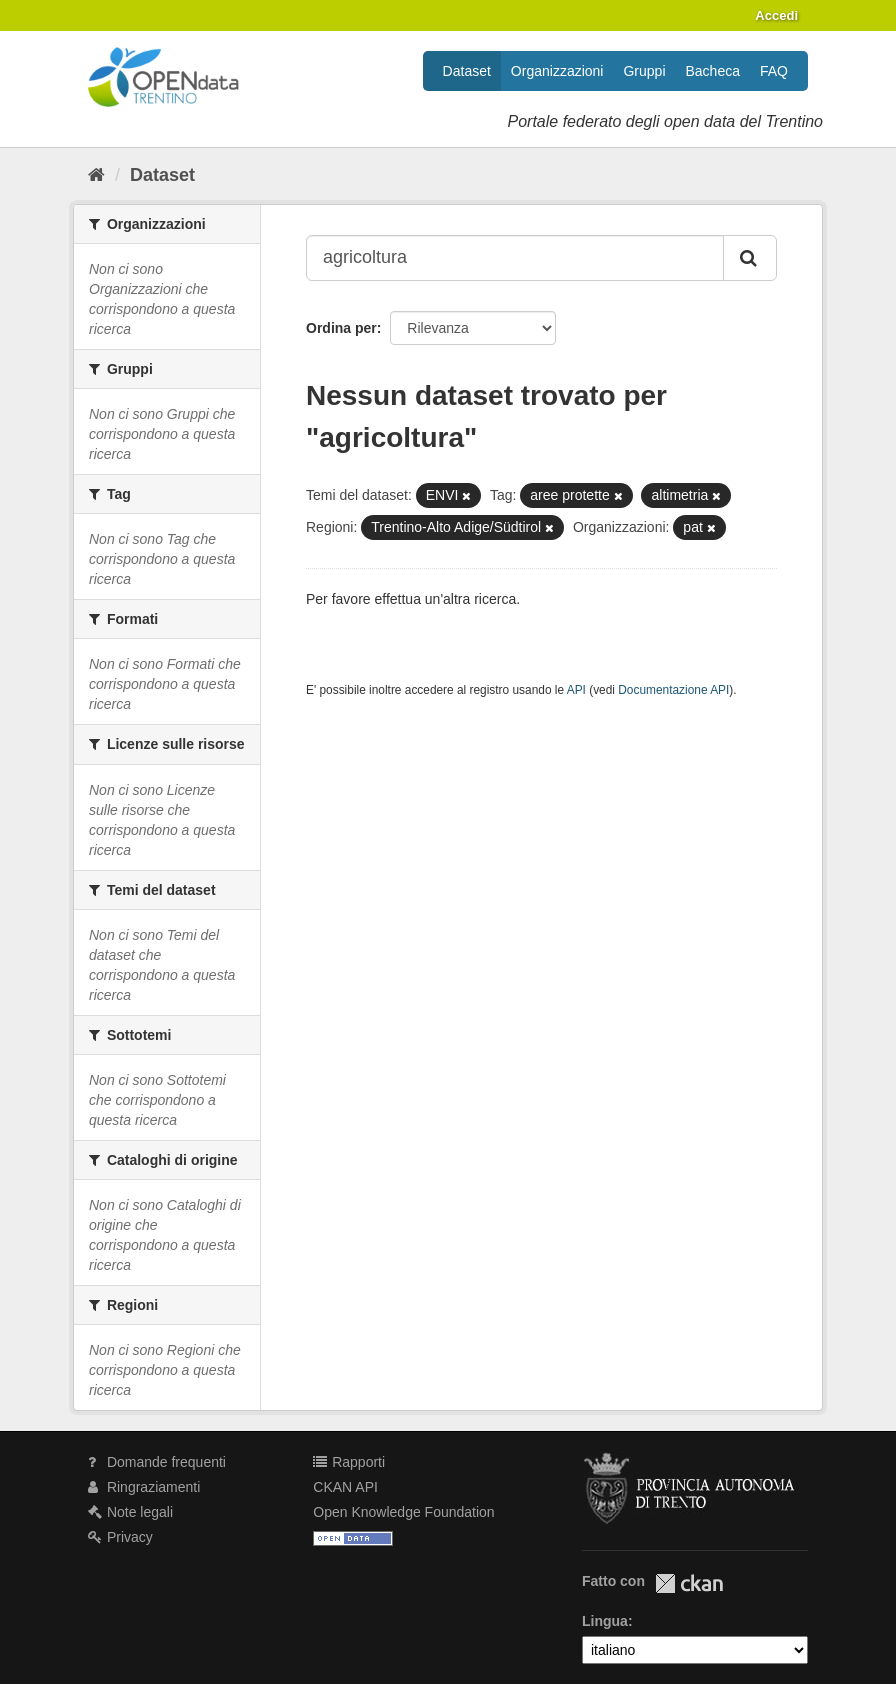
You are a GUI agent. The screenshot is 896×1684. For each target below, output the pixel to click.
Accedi (776, 15)
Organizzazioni (557, 71)
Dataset (467, 71)
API (576, 690)
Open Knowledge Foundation (403, 1512)
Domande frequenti (157, 1462)
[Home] (96, 175)
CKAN (689, 1583)
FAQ (774, 71)
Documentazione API (673, 690)
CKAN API (345, 1487)
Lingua (605, 1621)
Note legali (130, 1512)
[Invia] (750, 258)
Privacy (120, 1537)
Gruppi (644, 71)
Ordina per (341, 328)
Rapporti (349, 1462)
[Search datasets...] (515, 258)
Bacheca (713, 71)
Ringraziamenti (144, 1487)
